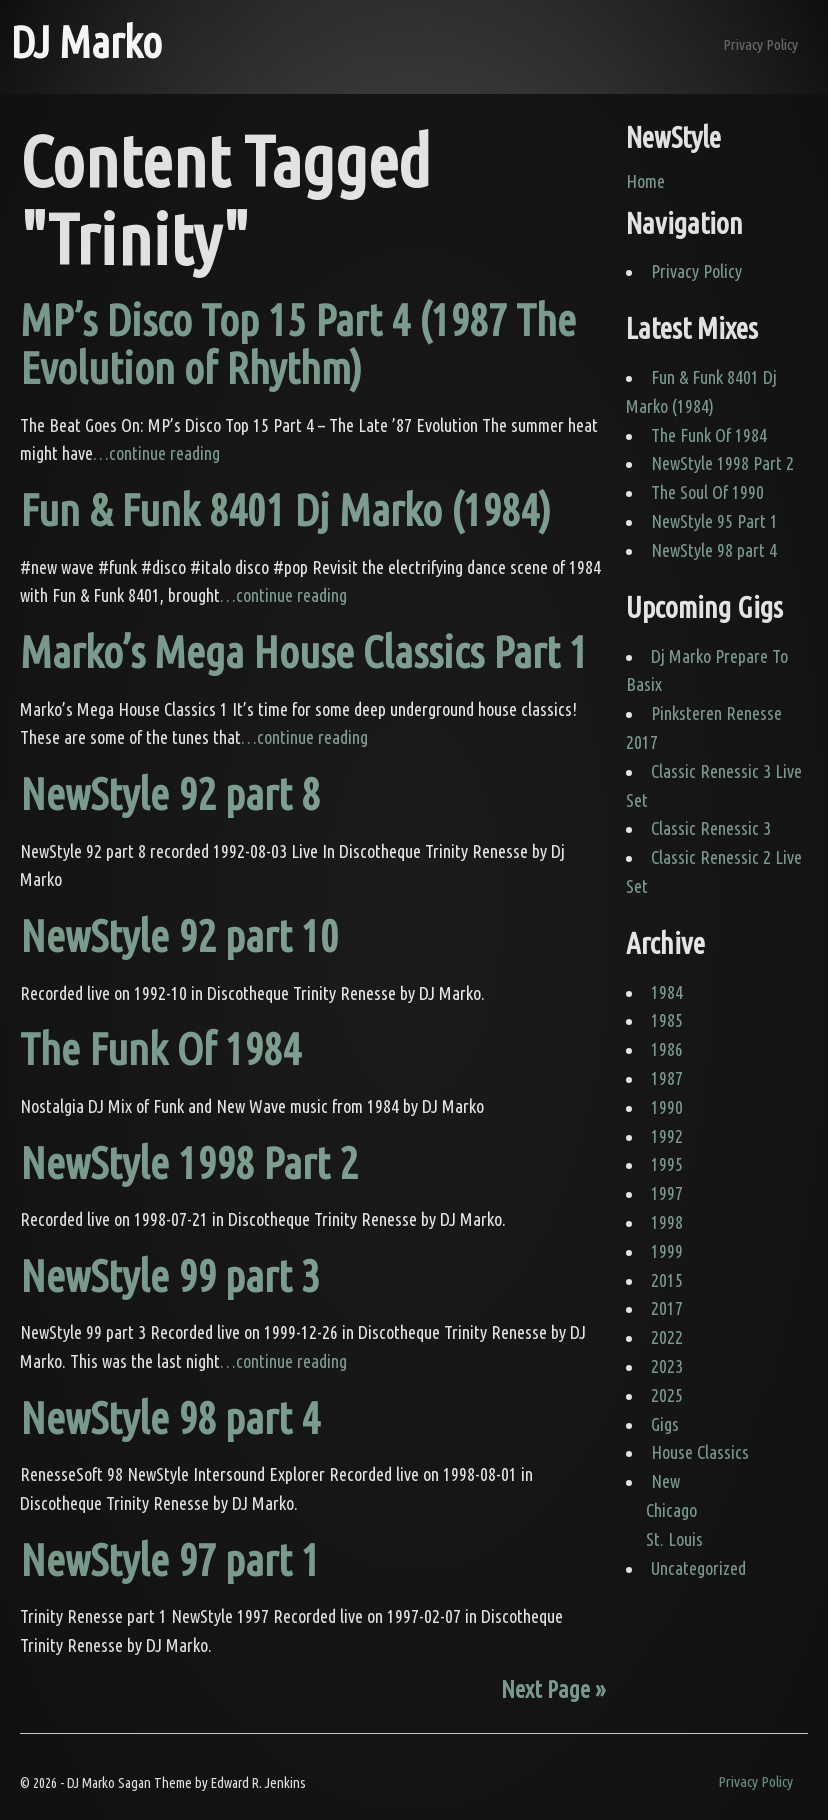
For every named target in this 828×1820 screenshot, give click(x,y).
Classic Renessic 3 (711, 828)
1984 (667, 992)
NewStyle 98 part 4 (170, 1417)
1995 (667, 1164)
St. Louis (674, 1539)
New (665, 1481)
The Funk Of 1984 (160, 1048)
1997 (667, 1193)
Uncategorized (698, 1568)
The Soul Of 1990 (707, 492)
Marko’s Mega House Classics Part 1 (304, 651)
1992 (667, 1136)
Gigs (665, 1424)
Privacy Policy (760, 44)
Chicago (671, 1510)
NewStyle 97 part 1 (170, 1559)
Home (645, 181)
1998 (667, 1222)
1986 (667, 1049)
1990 (667, 1107)
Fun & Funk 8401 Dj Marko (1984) (285, 509)
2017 (667, 1308)
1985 (667, 1020)
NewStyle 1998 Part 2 (189, 1162)
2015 (667, 1280)
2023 (667, 1366)
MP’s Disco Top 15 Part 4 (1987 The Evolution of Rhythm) (298, 343)
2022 (667, 1337)
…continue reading (156, 453)
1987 (667, 1078)
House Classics (700, 1452)
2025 (667, 1395)
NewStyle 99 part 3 (170, 1275)
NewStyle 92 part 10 (179, 935)
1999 (667, 1251)
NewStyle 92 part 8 (170, 793)
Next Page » (553, 1689)
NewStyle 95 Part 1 (714, 521)
